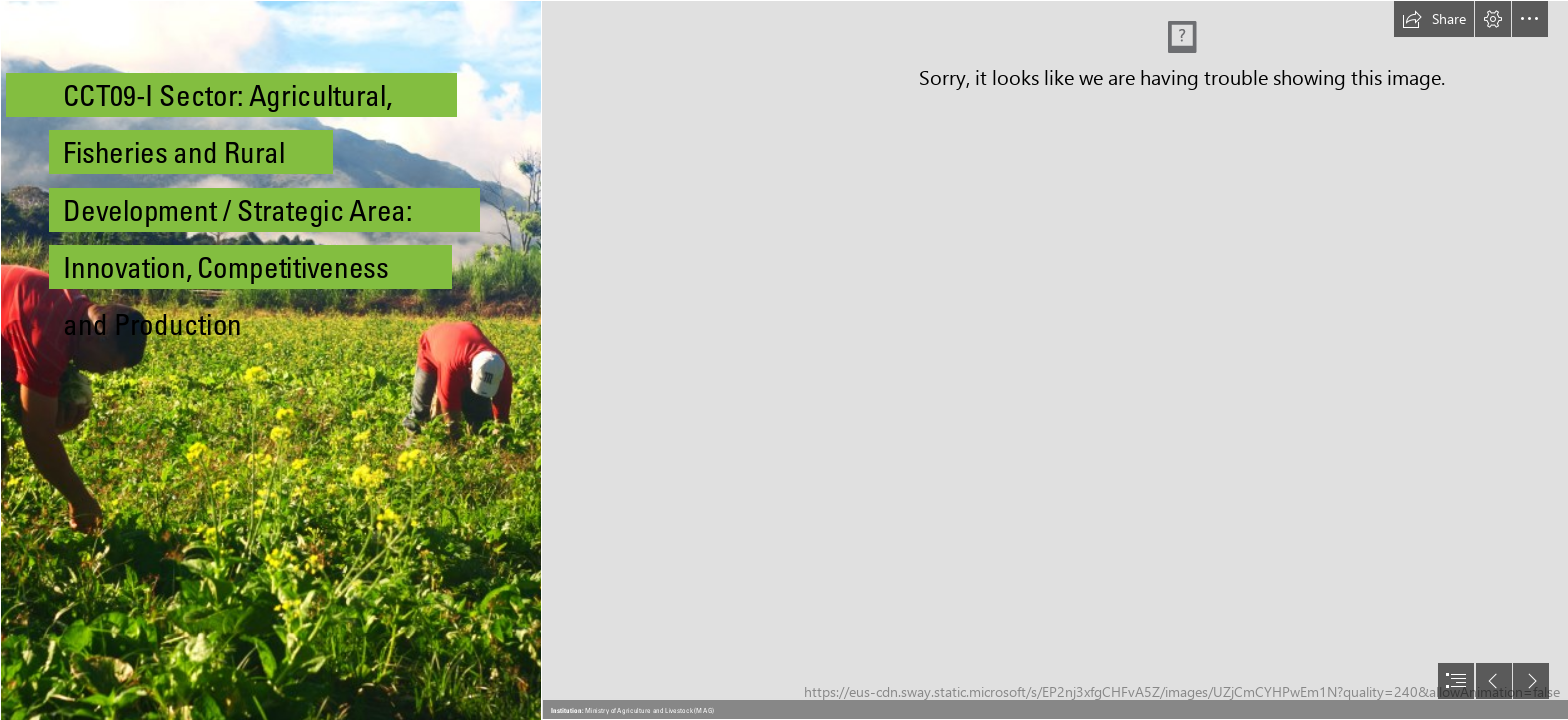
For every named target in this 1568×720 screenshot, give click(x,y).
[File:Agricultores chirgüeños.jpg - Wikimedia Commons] (270, 360)
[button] (1434, 19)
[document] (784, 360)
